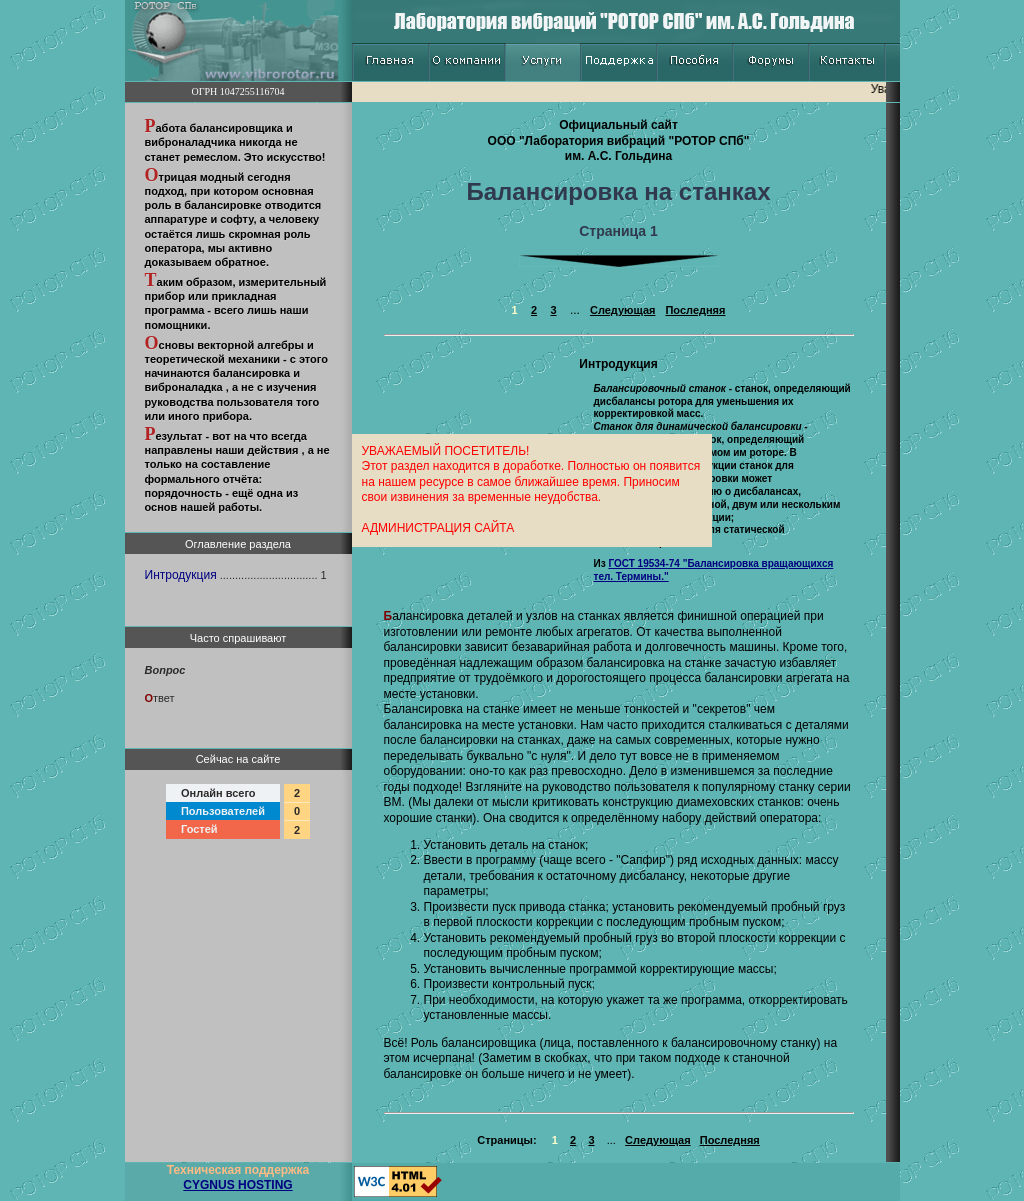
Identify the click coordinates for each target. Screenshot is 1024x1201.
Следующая (622, 310)
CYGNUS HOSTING (237, 1185)
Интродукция (181, 575)
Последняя (695, 310)
